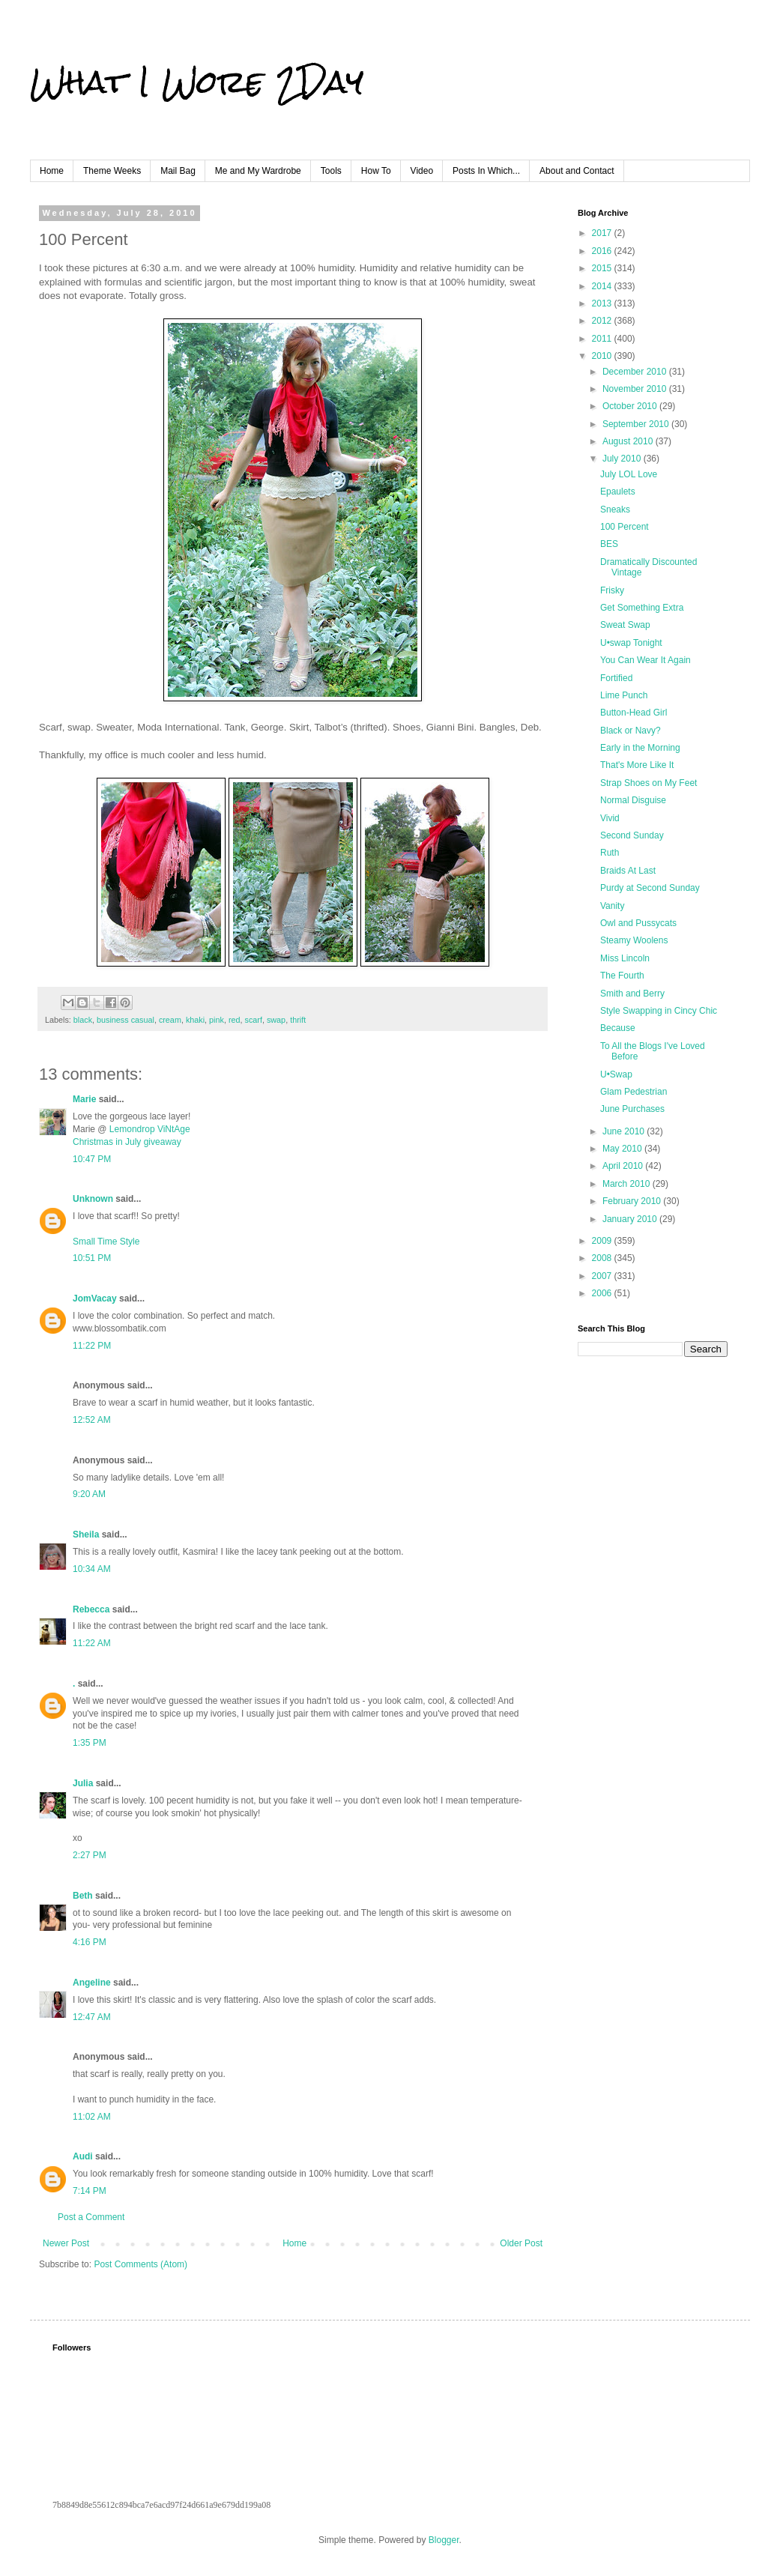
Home (52, 171)
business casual (125, 1019)
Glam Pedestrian (633, 1091)
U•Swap (616, 1074)
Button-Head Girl (633, 712)
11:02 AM (92, 2116)
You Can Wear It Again (645, 660)
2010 (603, 356)
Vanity (612, 906)
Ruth (609, 852)
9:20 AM (89, 1494)
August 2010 (629, 441)
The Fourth (622, 975)
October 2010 (630, 406)
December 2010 (635, 371)
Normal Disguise (633, 800)
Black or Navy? (630, 730)
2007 (603, 1276)
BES (609, 544)
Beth (83, 1895)
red (235, 1019)
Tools (331, 171)
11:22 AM (92, 1643)
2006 (603, 1293)
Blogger (444, 2540)
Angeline (92, 1982)
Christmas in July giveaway (127, 1142)
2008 (603, 1258)
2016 (603, 251)
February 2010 (632, 1201)
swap (276, 1019)
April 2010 (623, 1166)
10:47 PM (92, 1159)
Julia (83, 1783)
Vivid (610, 818)
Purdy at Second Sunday (650, 888)
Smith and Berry (632, 993)
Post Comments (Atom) (140, 2264)
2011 (603, 338)
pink (216, 1019)
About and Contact (576, 171)
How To (376, 171)
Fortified (616, 678)
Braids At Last (628, 870)
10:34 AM (92, 1569)
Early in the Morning (640, 748)
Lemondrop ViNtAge (149, 1129)
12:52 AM (92, 1420)
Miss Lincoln (625, 958)
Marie (86, 1099)
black (82, 1019)
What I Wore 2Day (196, 81)
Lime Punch (623, 695)
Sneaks (615, 509)
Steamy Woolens (634, 940)
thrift (298, 1019)
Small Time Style (106, 1241)
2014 (603, 286)
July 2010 (623, 458)
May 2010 (623, 1148)
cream (170, 1019)
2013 (603, 303)
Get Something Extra (641, 607)
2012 (603, 320)
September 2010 (636, 424)
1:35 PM (89, 1743)
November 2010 (635, 389)
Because (617, 1028)
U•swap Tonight (631, 643)
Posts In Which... (486, 171)
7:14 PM (89, 2191)
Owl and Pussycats (638, 923)
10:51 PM (92, 1258)
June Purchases (632, 1109)
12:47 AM (92, 2017)
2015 (603, 268)
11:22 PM (92, 1345)
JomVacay (95, 1298)
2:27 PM (89, 1855)
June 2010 (624, 1131)
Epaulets (617, 491)
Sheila (86, 1534)
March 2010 (627, 1184)
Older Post (521, 2243)
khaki (195, 1019)
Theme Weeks (112, 171)
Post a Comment (91, 2217)
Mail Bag (178, 171)
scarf (253, 1019)
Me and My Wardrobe (258, 171)
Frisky (612, 590)
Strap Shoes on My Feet (648, 783)
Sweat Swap (625, 625)
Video (422, 171)
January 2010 (630, 1219)
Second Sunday (632, 835)
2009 (603, 1241)
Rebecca (91, 1609)
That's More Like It (637, 765)
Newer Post (66, 2243)
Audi (83, 2156)
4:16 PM (89, 1942)
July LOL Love (628, 474)
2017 (603, 233)
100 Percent (624, 526)
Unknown (93, 1199)
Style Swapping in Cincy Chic (658, 1011)
